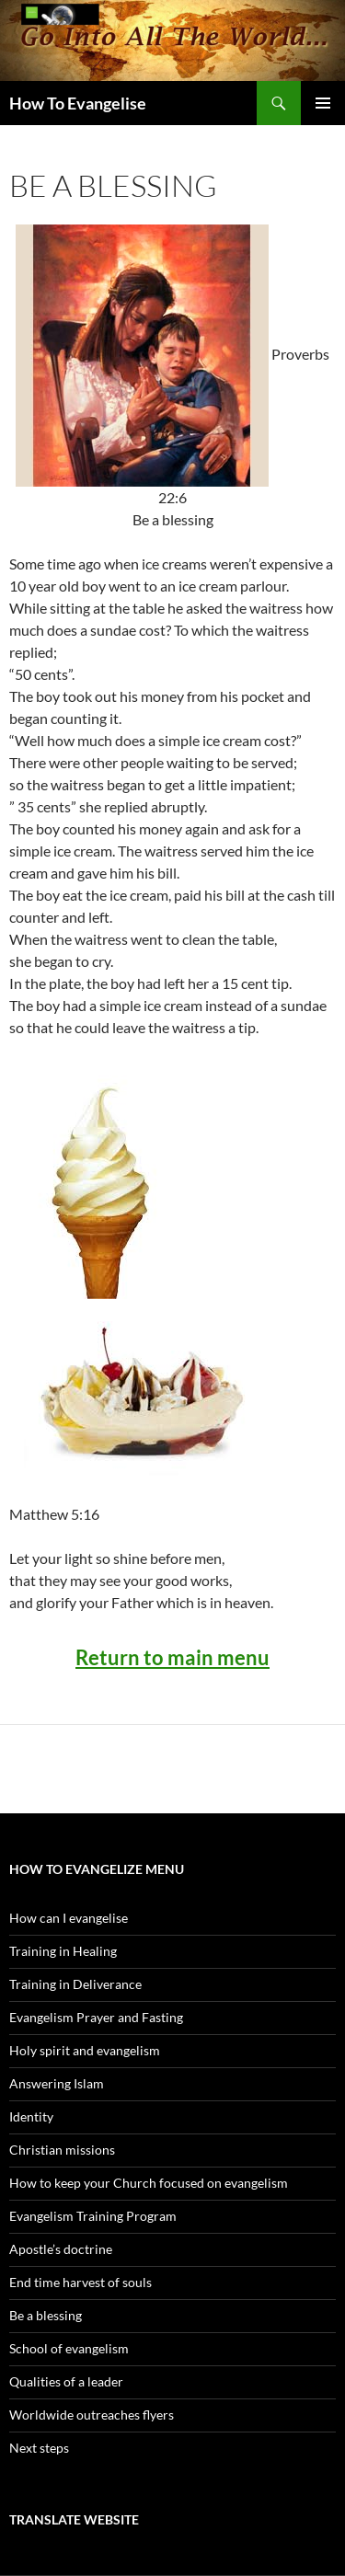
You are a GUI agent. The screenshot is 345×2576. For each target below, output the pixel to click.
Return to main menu (172, 1657)
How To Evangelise (77, 103)
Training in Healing (63, 1951)
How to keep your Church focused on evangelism (148, 2183)
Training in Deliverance (75, 1984)
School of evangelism (69, 2348)
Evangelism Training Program (93, 2216)
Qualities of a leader (66, 2381)
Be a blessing (45, 2315)
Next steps (39, 2447)
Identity (31, 2116)
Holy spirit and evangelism (84, 2050)
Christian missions (62, 2149)
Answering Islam (56, 2083)
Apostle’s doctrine (60, 2249)
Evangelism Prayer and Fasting (96, 2017)
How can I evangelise (68, 1918)
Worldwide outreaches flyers (91, 2414)
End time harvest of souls (80, 2282)
